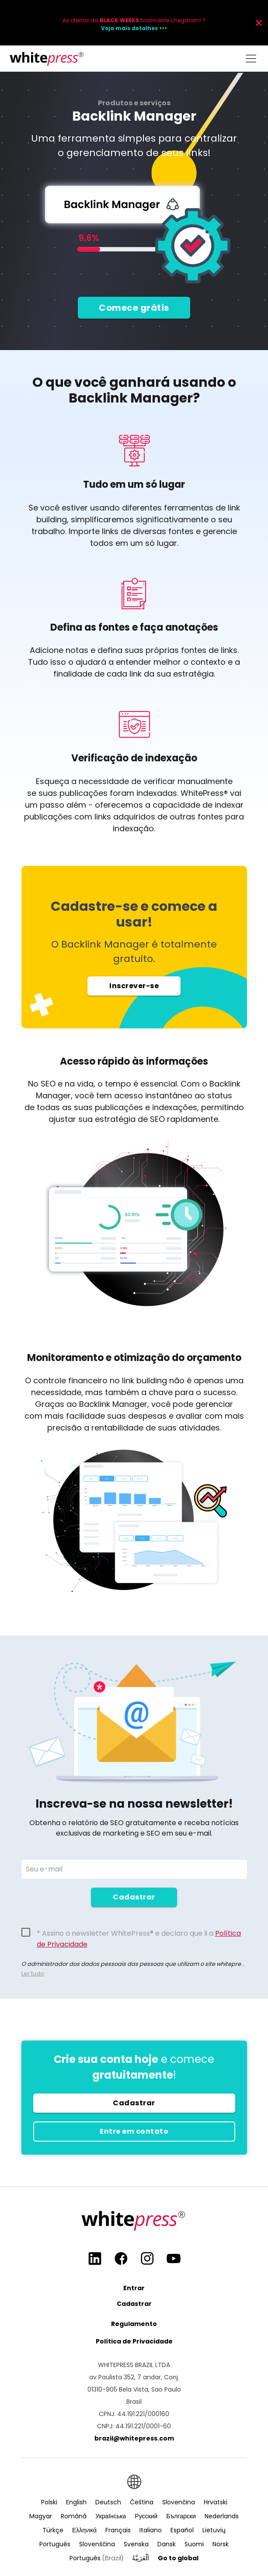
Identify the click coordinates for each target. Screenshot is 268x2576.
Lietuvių (214, 2530)
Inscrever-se (134, 992)
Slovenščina (97, 2544)
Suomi (194, 2544)
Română (74, 2516)
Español (182, 2530)
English (76, 2502)
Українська (110, 2516)
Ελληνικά (84, 2530)
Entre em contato (134, 2131)
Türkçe (52, 2530)
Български (180, 2516)
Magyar (40, 2516)
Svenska (136, 2544)
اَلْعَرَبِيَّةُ (140, 2558)
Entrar (134, 2288)
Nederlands (222, 2516)
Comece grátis (134, 308)
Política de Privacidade (134, 2341)
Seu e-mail (44, 1869)
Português (54, 2544)
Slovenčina (178, 2502)
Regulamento (134, 2323)
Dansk (166, 2544)
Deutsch (108, 2502)
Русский (146, 2516)
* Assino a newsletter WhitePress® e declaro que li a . (139, 1933)
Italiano (150, 2530)
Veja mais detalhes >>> (134, 28)
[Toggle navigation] (251, 58)
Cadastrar (134, 1897)
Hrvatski (215, 2502)
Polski (49, 2502)
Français (118, 2530)
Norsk (220, 2544)
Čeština (141, 2502)
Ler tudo (32, 1973)
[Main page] (47, 58)
